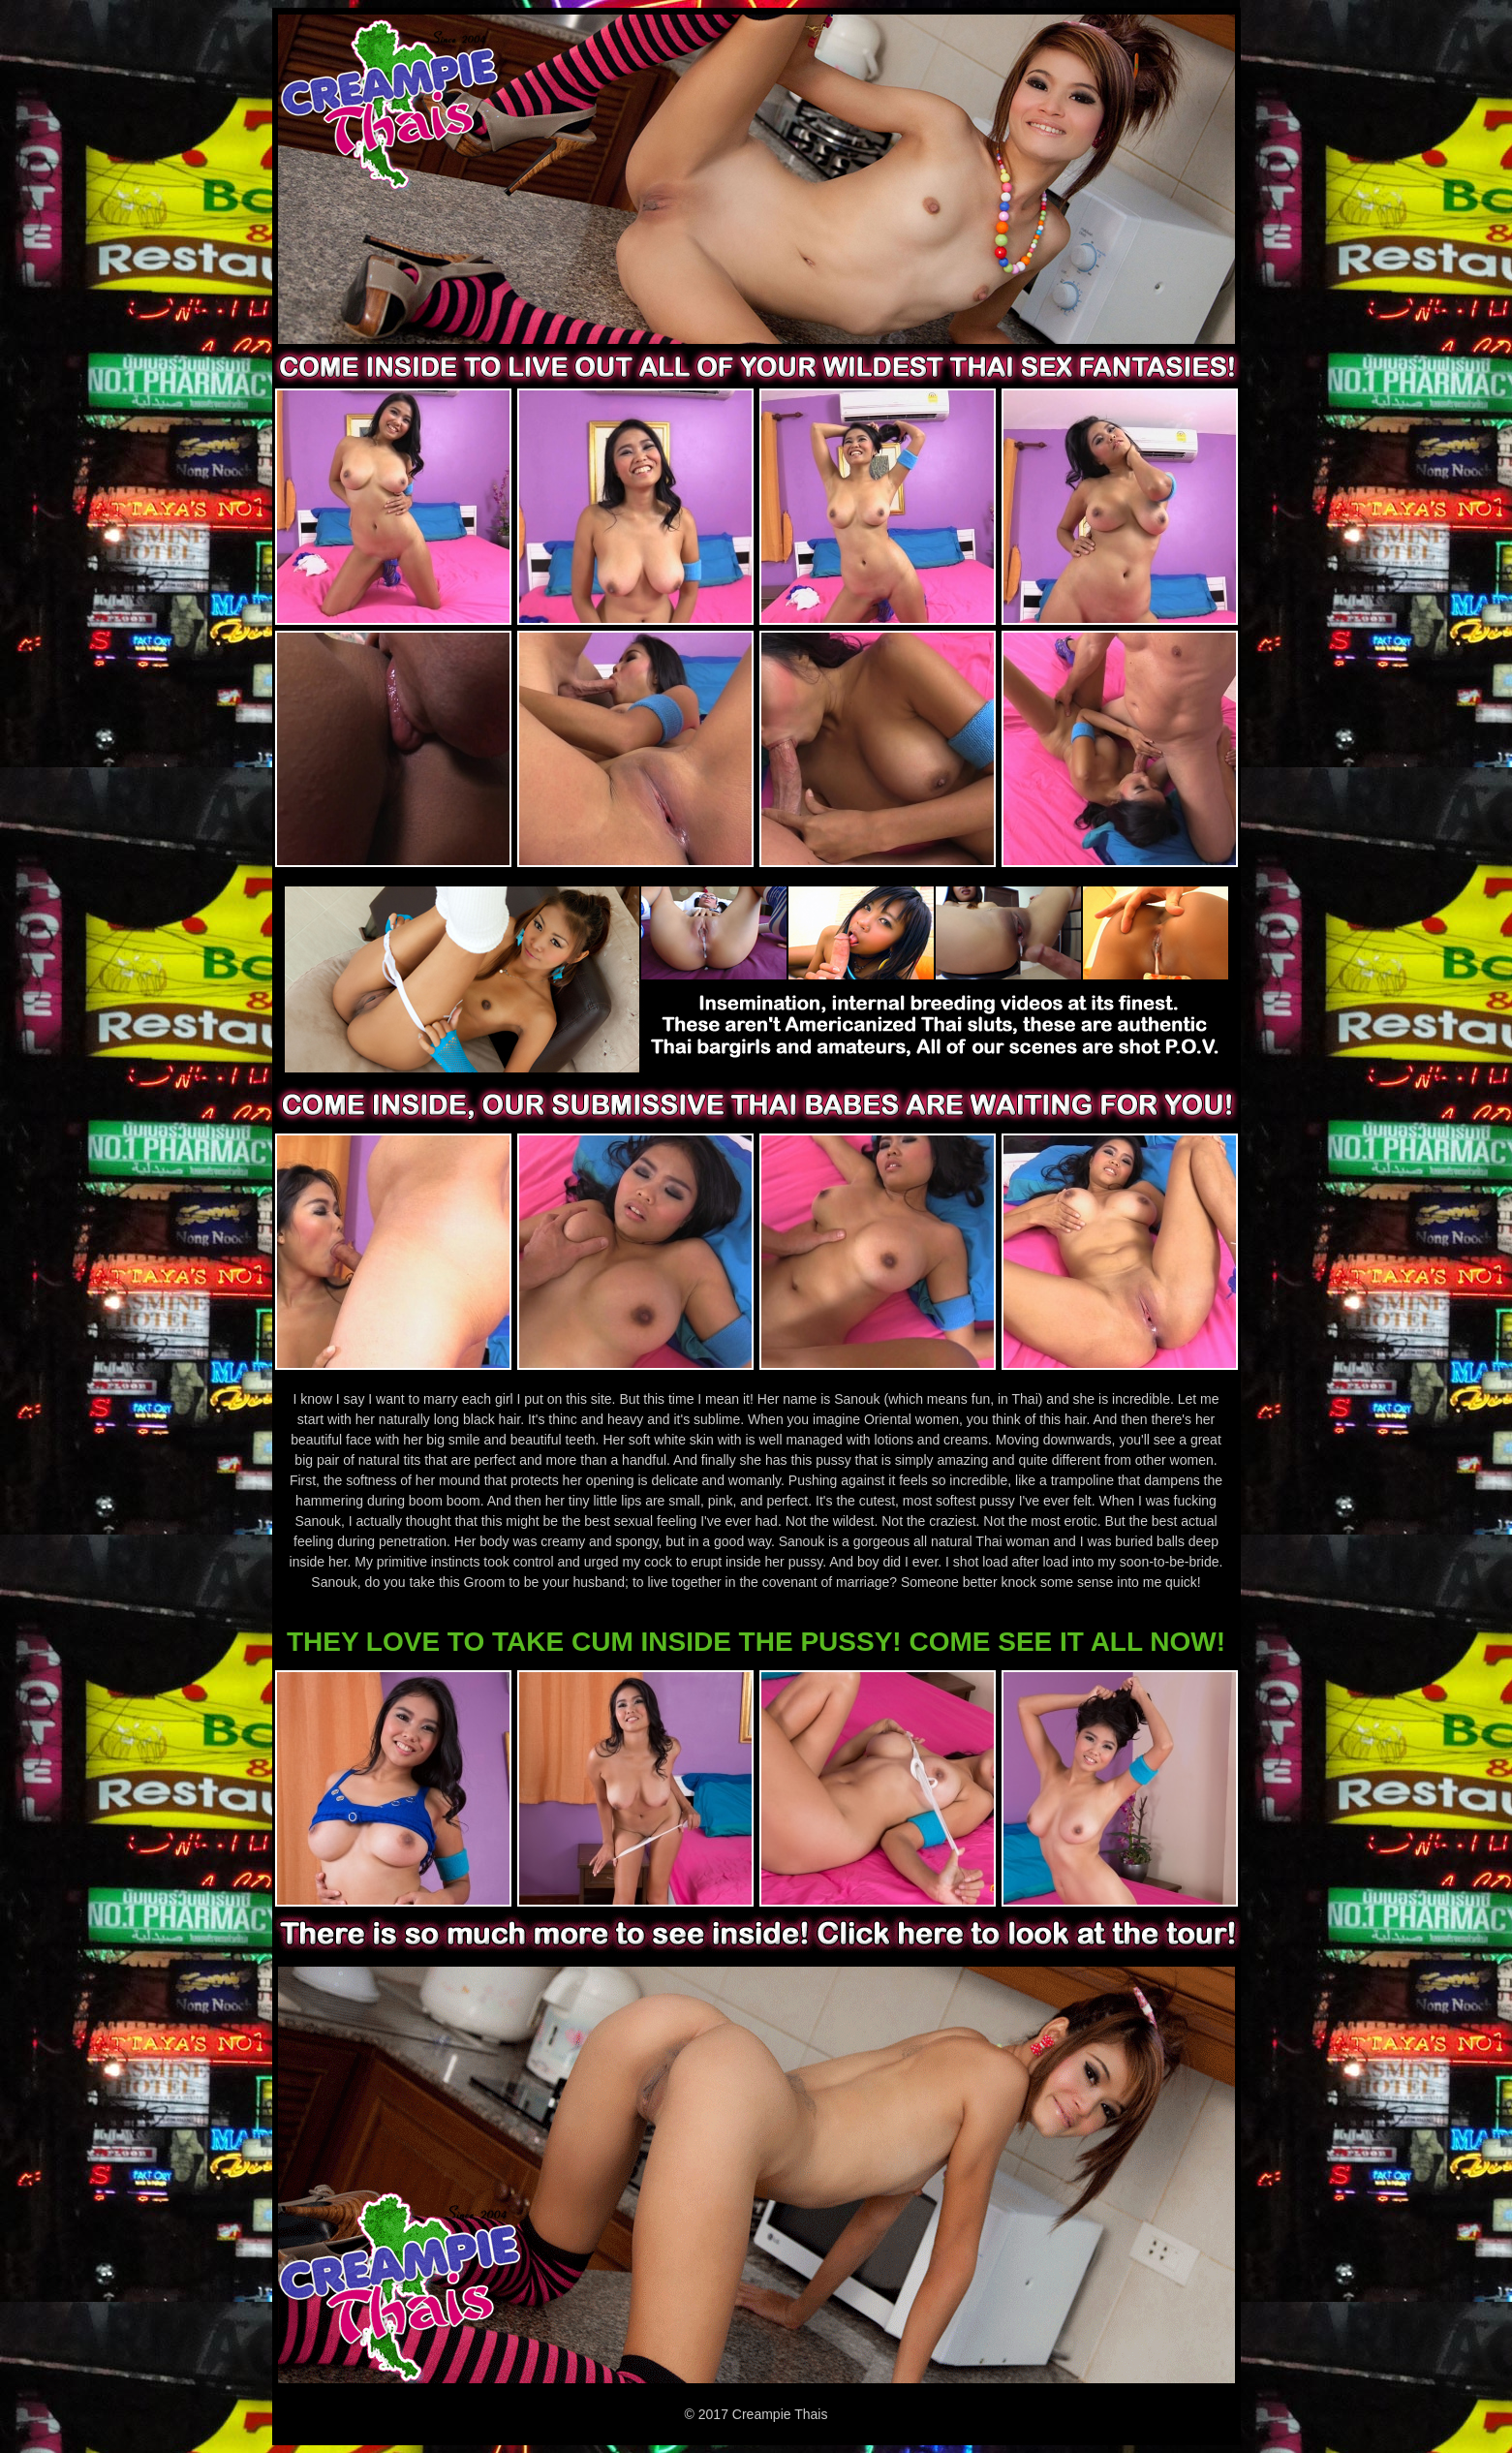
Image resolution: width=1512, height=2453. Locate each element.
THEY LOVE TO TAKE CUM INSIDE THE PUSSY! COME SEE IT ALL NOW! (756, 1642)
